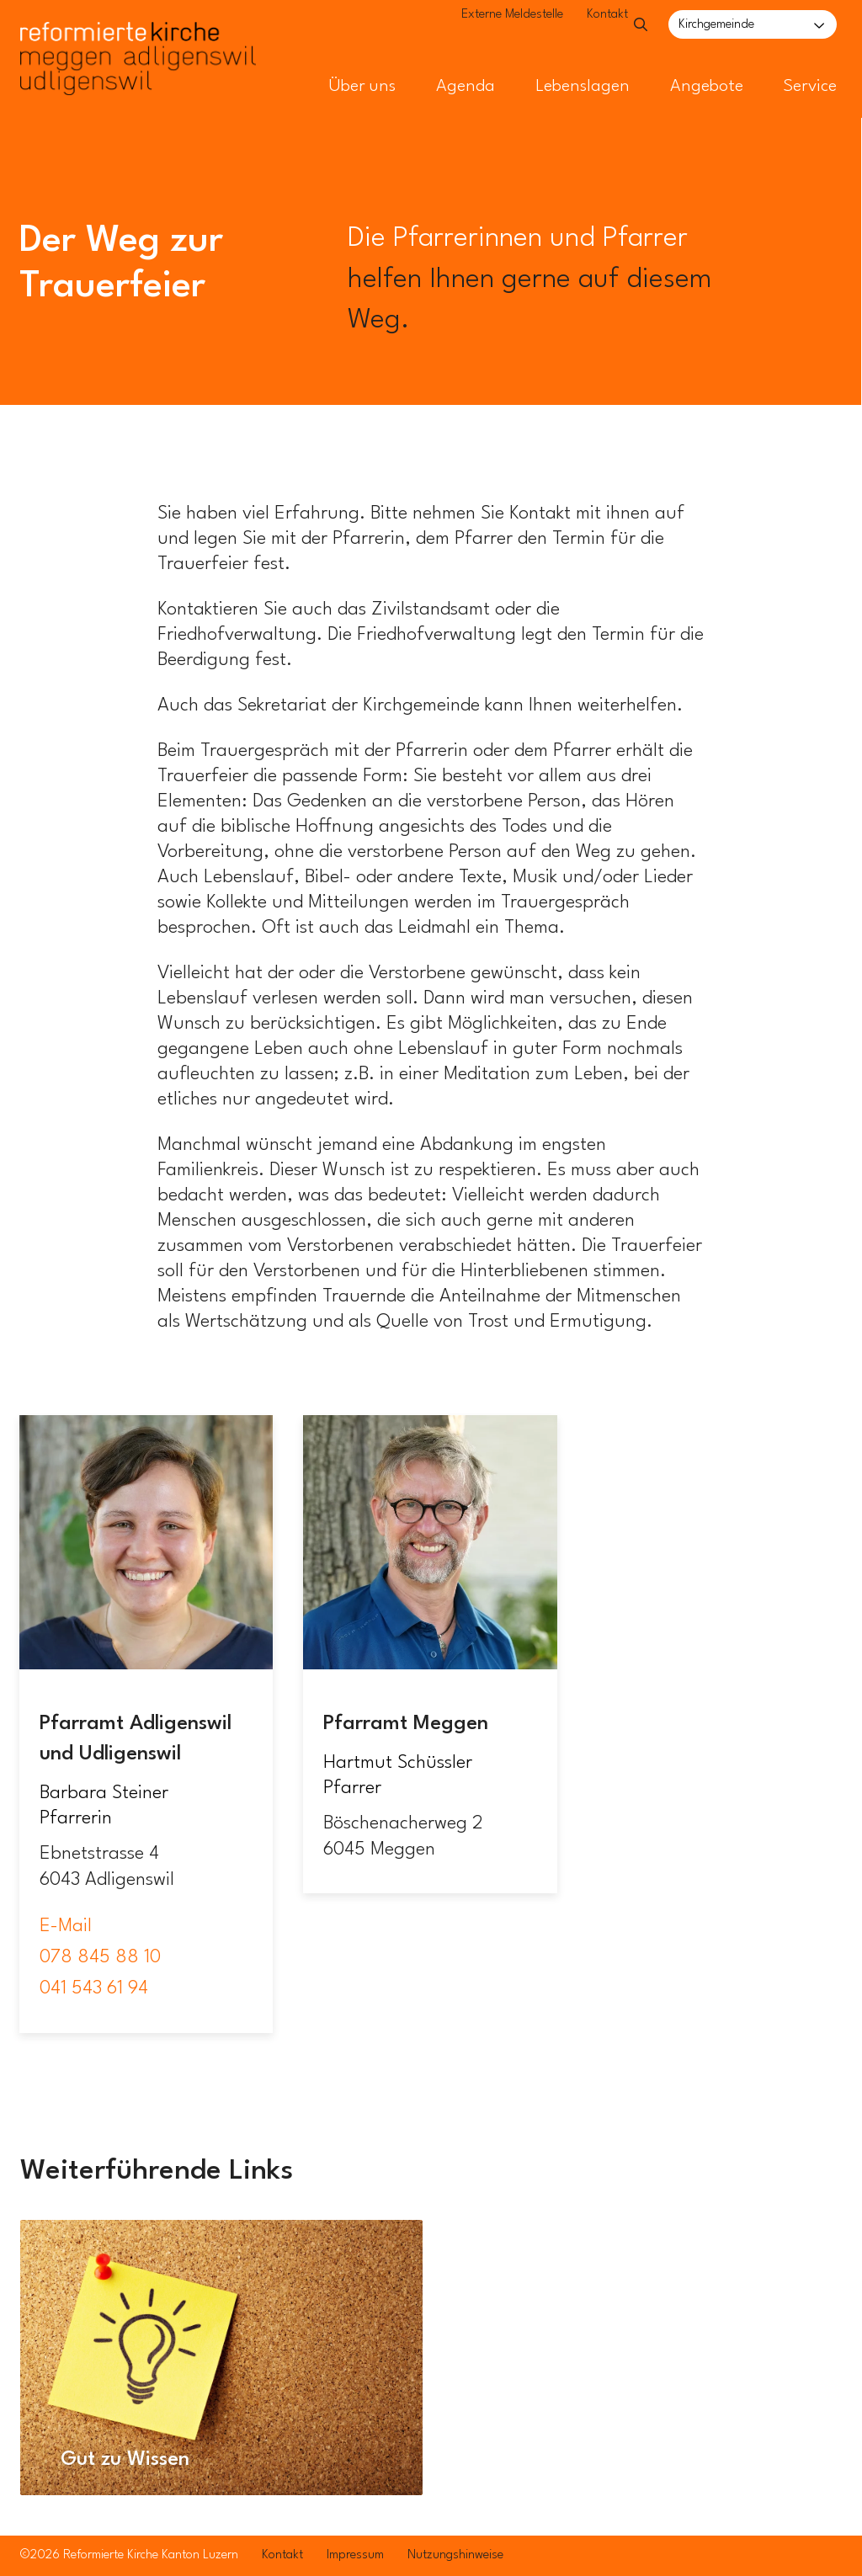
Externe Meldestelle (477, 25)
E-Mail (66, 1926)
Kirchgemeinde (716, 25)
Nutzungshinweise (455, 2555)
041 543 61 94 (94, 1988)
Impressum (355, 2555)
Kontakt (572, 25)
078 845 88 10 (100, 1957)
